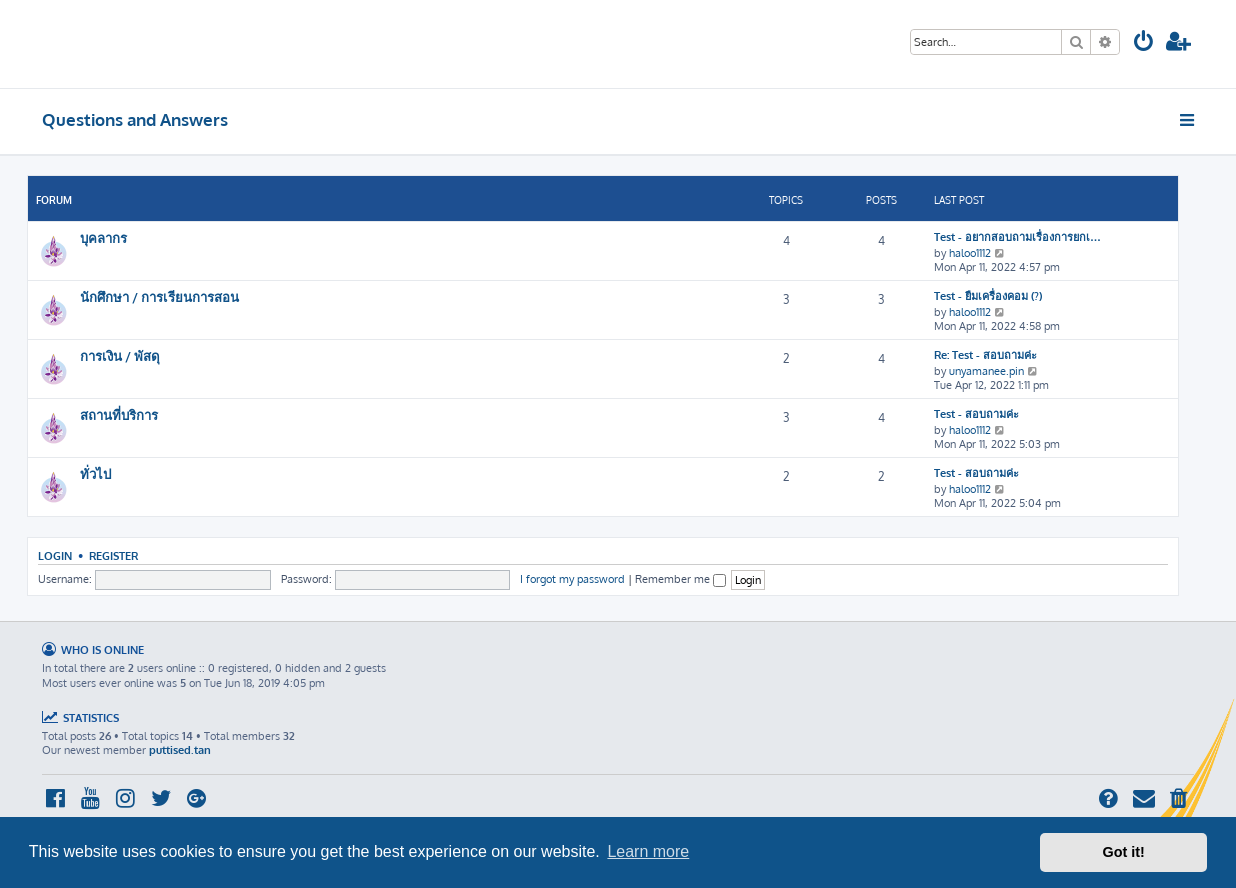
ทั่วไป (95, 473)
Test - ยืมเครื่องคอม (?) (988, 296)
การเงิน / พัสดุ (120, 355)
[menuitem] (1144, 43)
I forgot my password (572, 579)
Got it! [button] (1124, 852)
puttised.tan (180, 750)
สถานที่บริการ (119, 414)
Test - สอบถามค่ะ (976, 414)
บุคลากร (103, 237)
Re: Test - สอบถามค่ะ (985, 355)
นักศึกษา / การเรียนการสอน (159, 296)
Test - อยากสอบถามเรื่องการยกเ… (1017, 237)
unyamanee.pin (986, 371)
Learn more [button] (648, 851)
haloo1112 (970, 253)
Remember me (680, 579)
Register (113, 555)
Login (55, 555)
